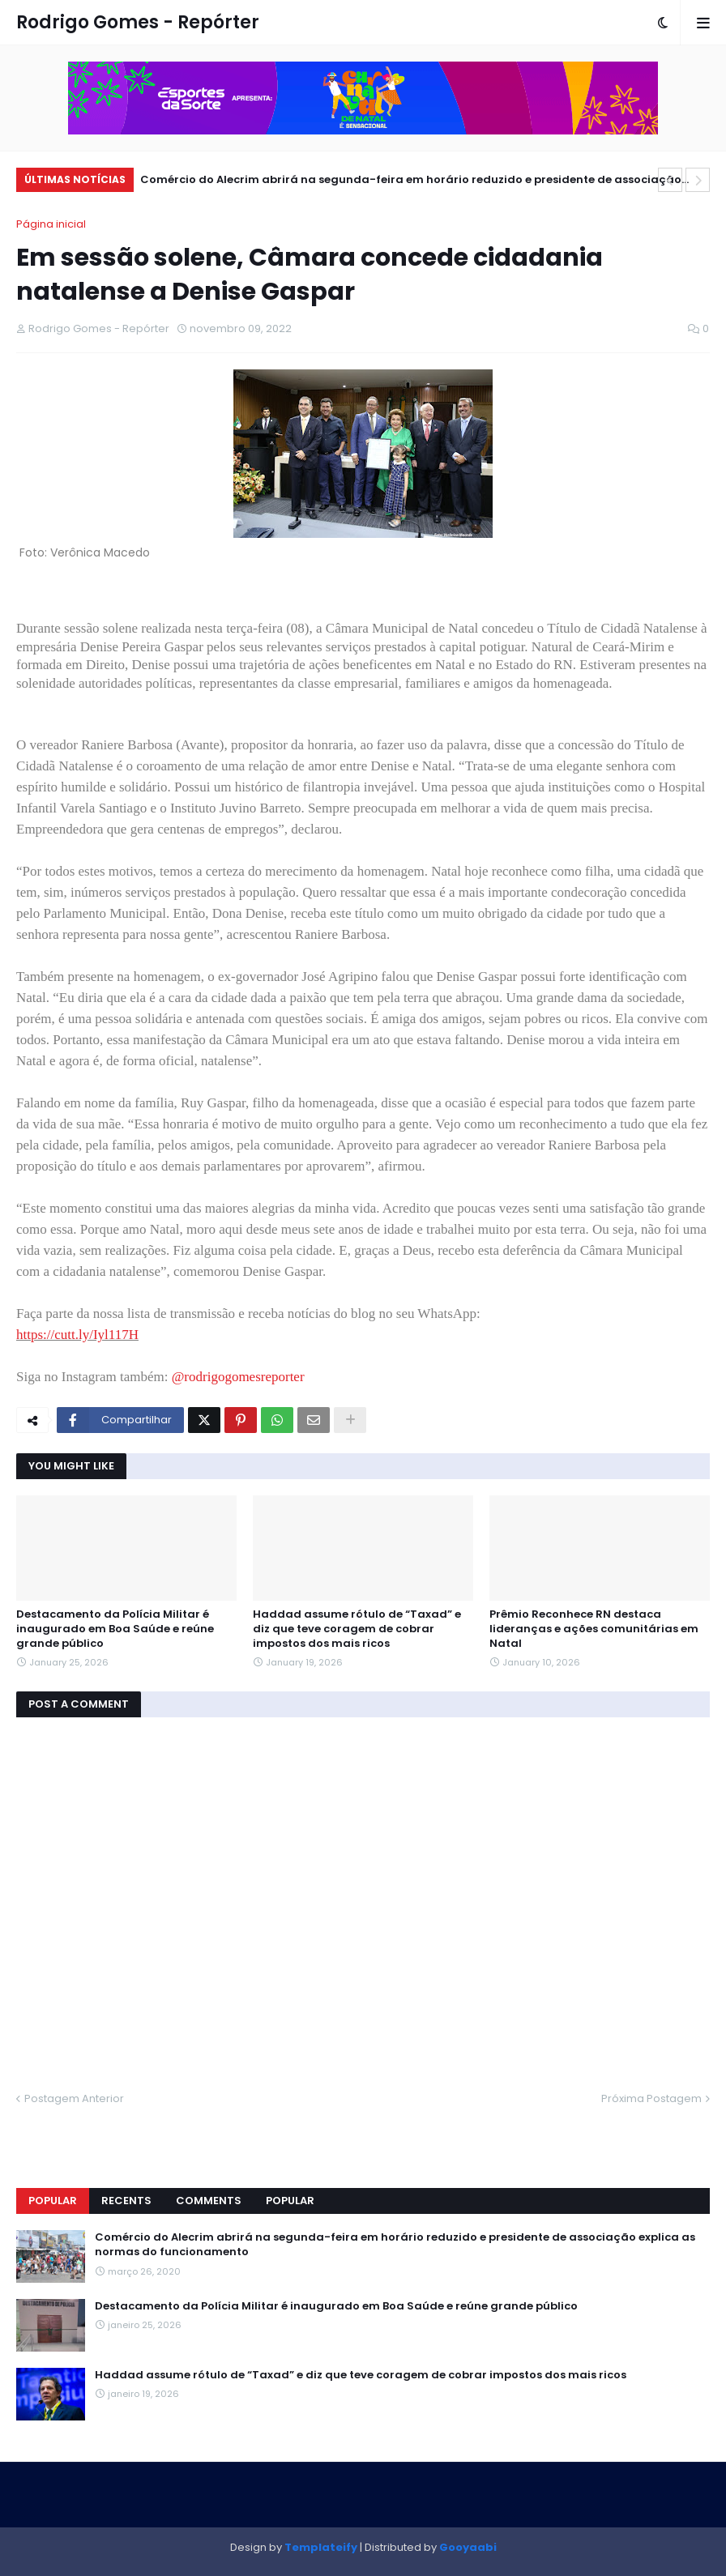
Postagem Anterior (74, 2098)
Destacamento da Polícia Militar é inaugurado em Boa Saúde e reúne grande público (115, 1629)
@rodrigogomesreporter (238, 1376)
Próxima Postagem (651, 2098)
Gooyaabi (468, 2547)
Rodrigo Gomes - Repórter (137, 22)
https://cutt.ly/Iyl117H (77, 1334)
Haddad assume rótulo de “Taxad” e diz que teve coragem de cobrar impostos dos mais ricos (357, 1629)
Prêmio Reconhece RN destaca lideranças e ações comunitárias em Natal (593, 1629)
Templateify (320, 2547)
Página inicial (51, 224)
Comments (208, 2200)
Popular (52, 2200)
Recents (126, 2200)
